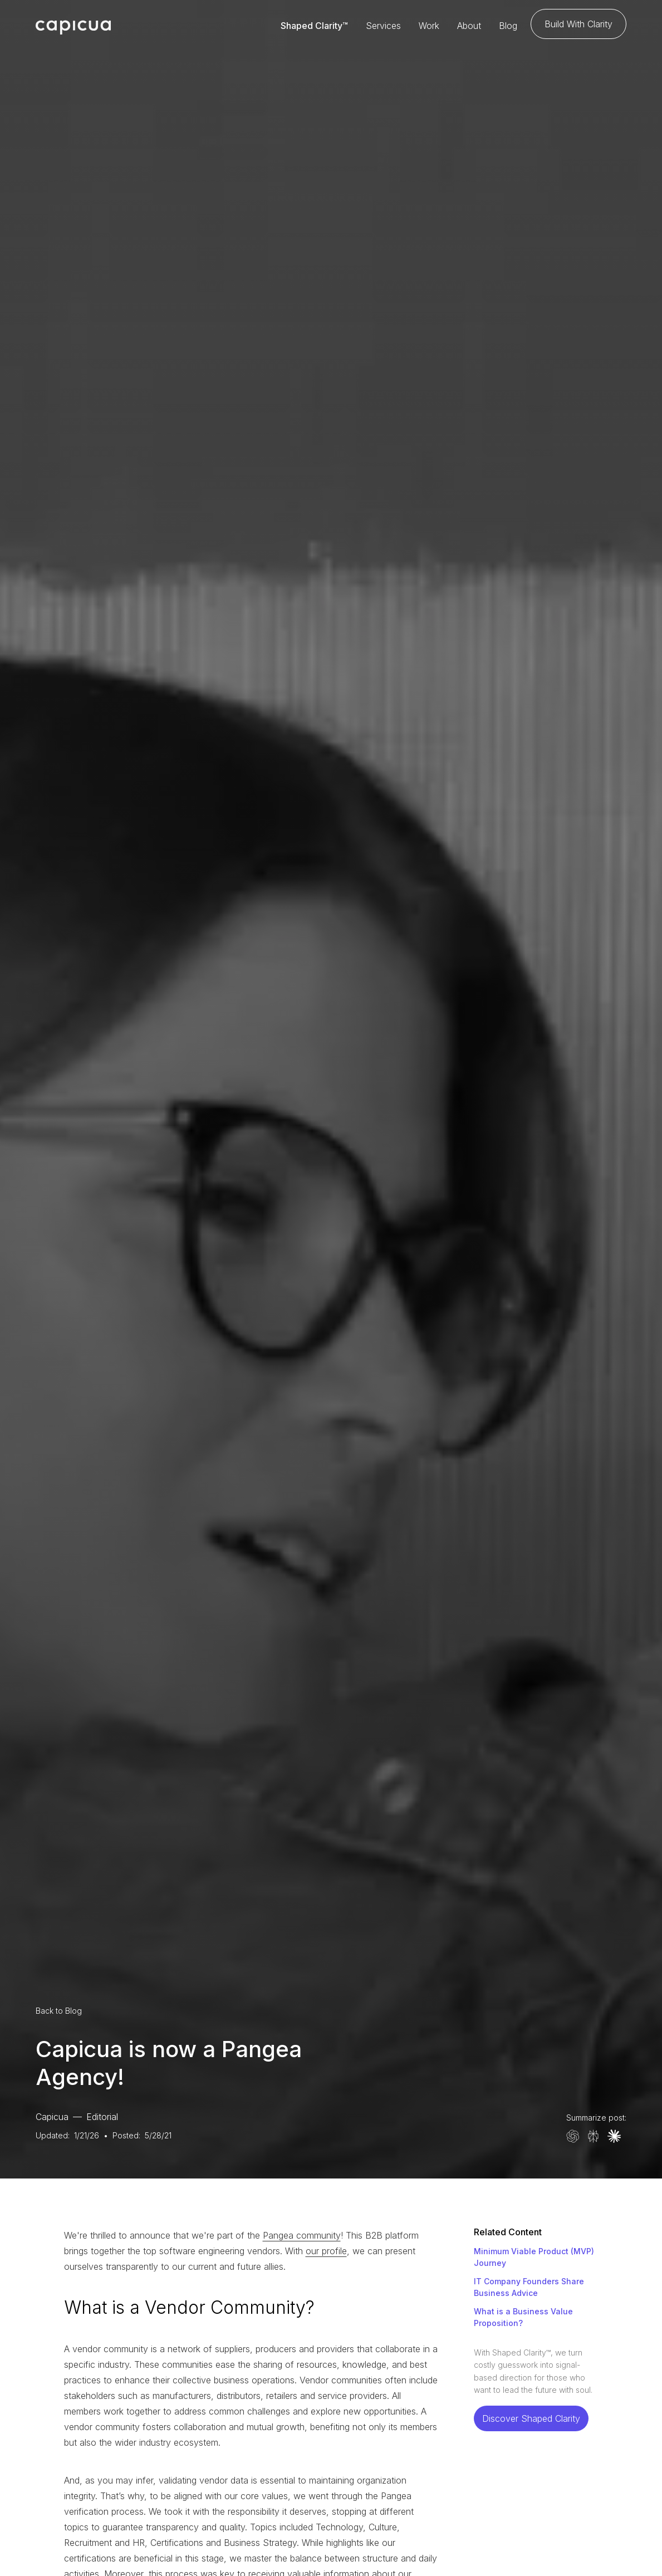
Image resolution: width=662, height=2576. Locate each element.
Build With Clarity (578, 24)
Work (429, 25)
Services (383, 25)
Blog (508, 25)
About (469, 25)
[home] (73, 26)
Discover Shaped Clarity (531, 2418)
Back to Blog (59, 2010)
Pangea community (302, 2235)
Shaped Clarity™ (314, 25)
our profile (326, 2250)
